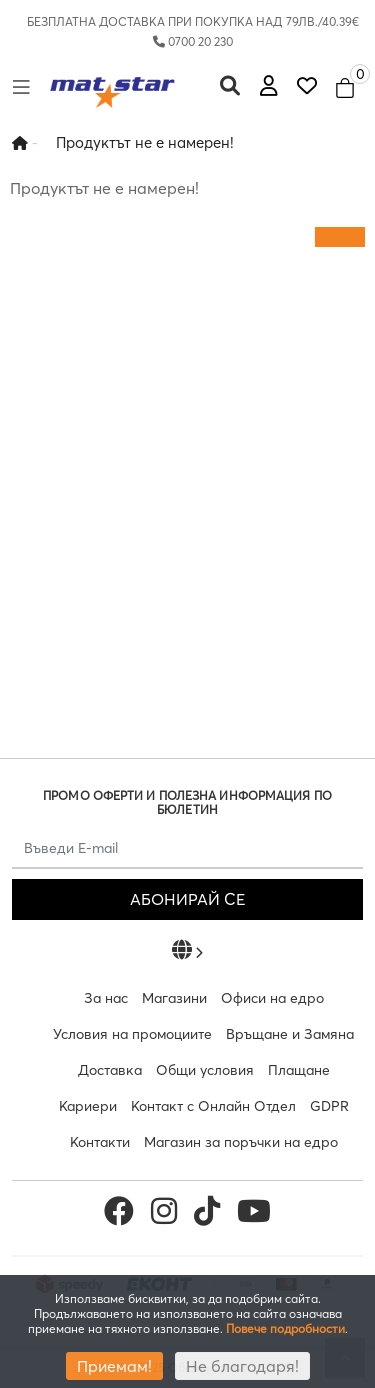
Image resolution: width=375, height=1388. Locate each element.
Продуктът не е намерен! (145, 142)
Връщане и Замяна (290, 1034)
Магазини (174, 998)
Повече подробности (285, 1328)
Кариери (88, 1106)
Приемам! (114, 1366)
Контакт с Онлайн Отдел (213, 1106)
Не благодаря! (242, 1366)
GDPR (329, 1106)
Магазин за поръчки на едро (241, 1142)
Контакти (100, 1142)
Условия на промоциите (132, 1034)
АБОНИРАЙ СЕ (187, 899)
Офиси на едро (272, 998)
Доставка (110, 1070)
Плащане (299, 1070)
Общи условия (205, 1070)
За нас (106, 998)
